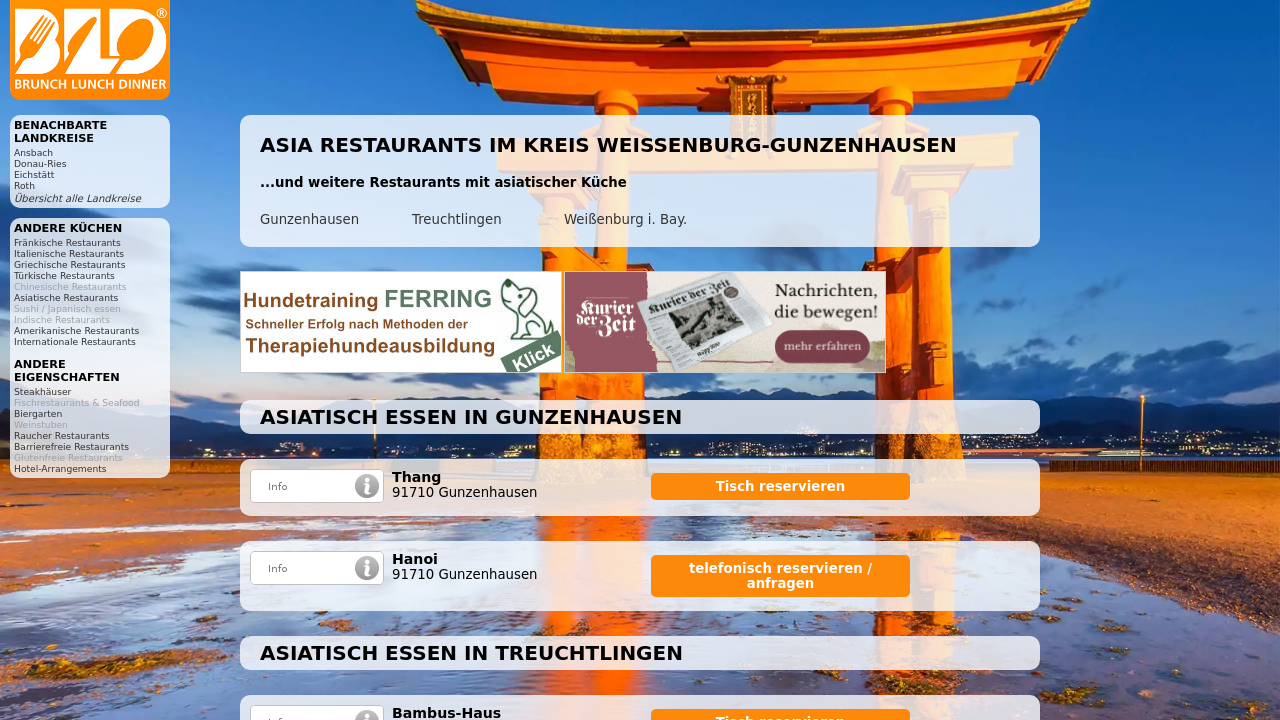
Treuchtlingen (457, 219)
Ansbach (33, 152)
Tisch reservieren (781, 486)
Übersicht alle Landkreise (77, 198)
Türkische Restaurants (64, 275)
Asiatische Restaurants (66, 297)
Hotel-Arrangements (60, 468)
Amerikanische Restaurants (76, 330)
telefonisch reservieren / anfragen (780, 576)
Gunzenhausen (309, 219)
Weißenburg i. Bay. (625, 219)
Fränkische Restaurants (67, 242)
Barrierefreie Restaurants (71, 446)
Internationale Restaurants (75, 341)
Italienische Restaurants (69, 253)
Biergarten (38, 413)
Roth (24, 185)
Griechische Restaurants (69, 264)
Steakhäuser (42, 391)
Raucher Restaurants (62, 435)
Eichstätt (34, 174)
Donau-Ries (40, 163)
